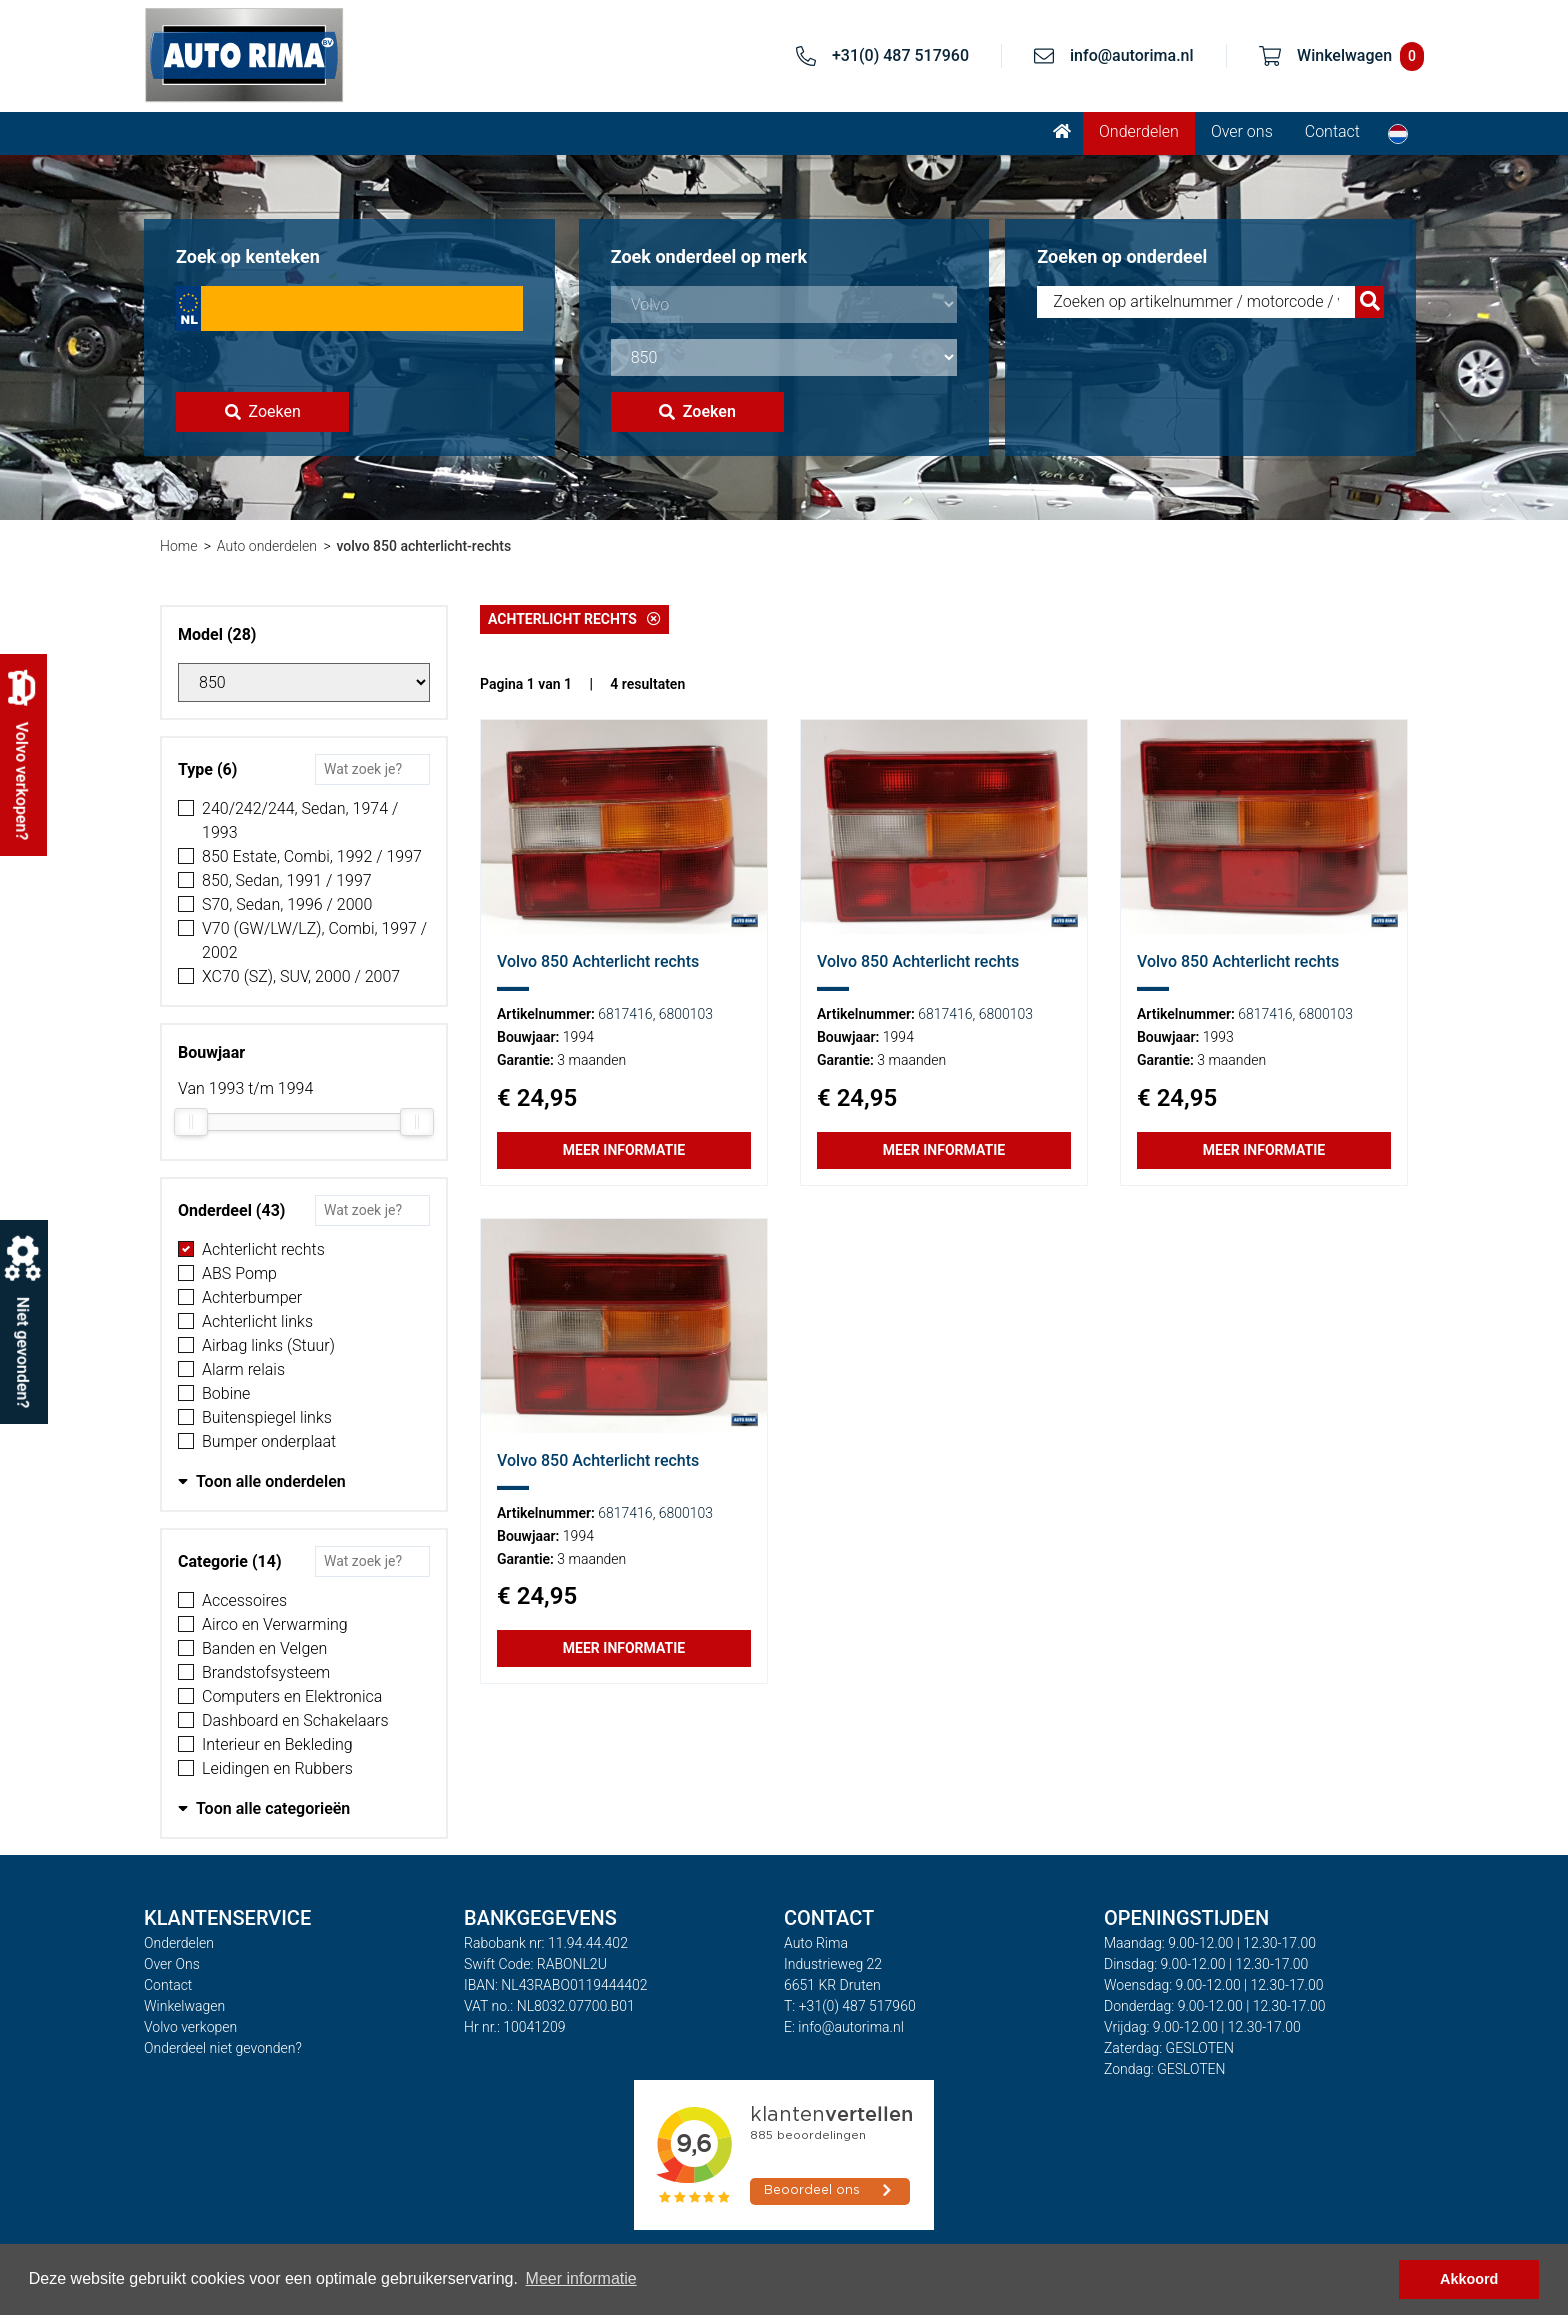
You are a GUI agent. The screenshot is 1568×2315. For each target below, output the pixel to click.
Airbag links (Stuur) (268, 1345)
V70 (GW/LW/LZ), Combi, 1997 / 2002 (314, 940)
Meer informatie (624, 1150)
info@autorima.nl (1132, 55)
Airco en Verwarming (275, 1624)
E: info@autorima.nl (844, 2027)
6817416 (625, 1014)
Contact (1332, 131)
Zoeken (263, 411)
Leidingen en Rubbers (277, 1768)
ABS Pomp (239, 1273)
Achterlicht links (257, 1321)
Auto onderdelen (267, 546)
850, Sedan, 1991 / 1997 (287, 880)
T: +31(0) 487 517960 (850, 2006)
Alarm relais (243, 1369)
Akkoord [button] (1469, 2279)
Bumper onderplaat (269, 1441)
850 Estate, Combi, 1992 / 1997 (312, 856)
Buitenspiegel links (267, 1417)
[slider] (191, 1122)
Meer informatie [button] (581, 2278)
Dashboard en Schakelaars (295, 1720)
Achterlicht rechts (263, 1249)
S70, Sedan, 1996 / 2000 (287, 904)
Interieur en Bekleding (277, 1744)
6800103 (686, 1014)
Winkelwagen (184, 2006)
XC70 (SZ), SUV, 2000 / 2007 (301, 976)
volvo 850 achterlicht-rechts (423, 546)
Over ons (1242, 131)
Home (178, 546)
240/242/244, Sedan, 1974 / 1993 (300, 820)
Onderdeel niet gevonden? (223, 2048)
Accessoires (244, 1600)
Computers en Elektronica (292, 1696)
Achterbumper (252, 1297)
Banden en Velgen (264, 1648)
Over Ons (172, 1964)
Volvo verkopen (190, 2027)
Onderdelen (1139, 131)
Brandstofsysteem (266, 1672)
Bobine (226, 1393)
